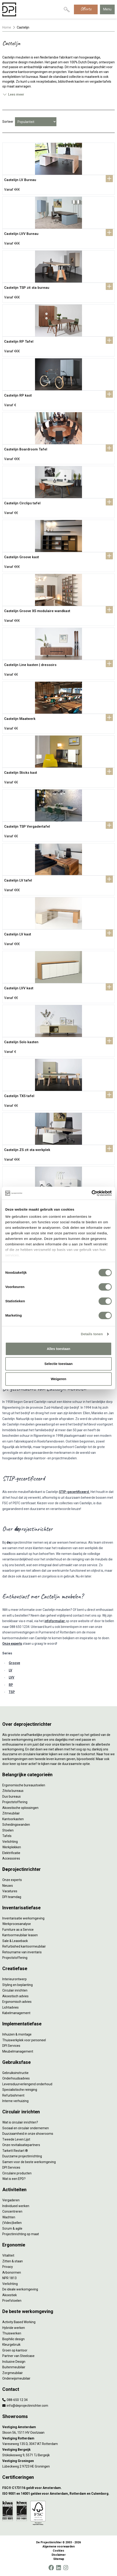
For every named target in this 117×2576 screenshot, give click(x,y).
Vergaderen (11, 2200)
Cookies (58, 2550)
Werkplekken (11, 1847)
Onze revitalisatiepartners (21, 2145)
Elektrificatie (11, 1853)
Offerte (85, 9)
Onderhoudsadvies (16, 2078)
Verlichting (10, 1841)
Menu (107, 9)
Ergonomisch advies (17, 2002)
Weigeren (58, 1379)
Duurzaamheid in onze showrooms (27, 2133)
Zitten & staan (12, 2261)
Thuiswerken (11, 2333)
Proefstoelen (11, 2300)
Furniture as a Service (18, 1929)
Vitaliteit (8, 2255)
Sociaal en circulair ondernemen (25, 2128)
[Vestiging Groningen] (58, 2461)
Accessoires (11, 1858)
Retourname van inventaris (22, 1952)
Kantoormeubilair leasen (20, 1935)
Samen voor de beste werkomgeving (29, 2162)
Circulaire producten (17, 2173)
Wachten (8, 2217)
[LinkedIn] (58, 2567)
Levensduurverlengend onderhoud (27, 2084)
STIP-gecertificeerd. (74, 1492)
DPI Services (11, 2045)
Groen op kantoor (14, 2350)
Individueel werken (15, 2206)
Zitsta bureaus (12, 1791)
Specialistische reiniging (19, 2089)
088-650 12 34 (15, 2400)
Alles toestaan (58, 1349)
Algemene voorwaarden (58, 2546)
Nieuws (7, 1885)
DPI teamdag (11, 1897)
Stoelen (8, 1830)
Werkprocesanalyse (16, 1924)
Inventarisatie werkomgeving (23, 1918)
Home (6, 27)
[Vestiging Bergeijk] (58, 2449)
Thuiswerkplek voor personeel (24, 2040)
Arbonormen (11, 2272)
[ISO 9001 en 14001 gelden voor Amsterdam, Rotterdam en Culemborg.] (58, 2493)
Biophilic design (13, 2339)
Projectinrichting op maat (20, 2234)
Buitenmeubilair (13, 2367)
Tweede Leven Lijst (16, 2139)
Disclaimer (59, 2554)
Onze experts (12, 1643)
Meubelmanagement (17, 2051)
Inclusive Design (13, 2361)
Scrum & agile (12, 2228)
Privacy (7, 2267)
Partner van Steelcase (18, 2356)
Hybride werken (13, 2328)
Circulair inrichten (14, 1990)
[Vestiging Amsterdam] (58, 2427)
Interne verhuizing (15, 2101)
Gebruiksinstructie (15, 2073)
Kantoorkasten (13, 1819)
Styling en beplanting (17, 1985)
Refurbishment (13, 2095)
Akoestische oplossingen (20, 1808)
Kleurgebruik (11, 2344)
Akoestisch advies (15, 1996)
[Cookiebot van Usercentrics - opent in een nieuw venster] (91, 1193)
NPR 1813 (9, 2278)
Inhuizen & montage (17, 2034)
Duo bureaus (11, 1796)
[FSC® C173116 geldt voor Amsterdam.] (58, 2487)
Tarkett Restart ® (15, 2151)
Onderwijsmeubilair (16, 2378)
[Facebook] (51, 2567)
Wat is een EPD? (14, 2179)
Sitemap (58, 2559)
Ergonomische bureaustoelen (23, 1785)
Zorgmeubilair (12, 2373)
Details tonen (92, 1334)
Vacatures (9, 1891)
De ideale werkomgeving (20, 2289)
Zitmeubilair (11, 1813)
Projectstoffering (14, 1802)
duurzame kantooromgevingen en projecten (34, 72)
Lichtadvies (10, 2007)
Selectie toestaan (58, 1364)
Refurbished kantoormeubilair (24, 1946)
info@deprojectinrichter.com (25, 2405)
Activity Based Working (18, 2322)
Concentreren (12, 2211)
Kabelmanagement (16, 2013)
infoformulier (55, 1621)
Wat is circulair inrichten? (20, 2122)
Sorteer (7, 121)
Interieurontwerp (14, 1979)
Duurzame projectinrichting (22, 2156)
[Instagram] (65, 2567)
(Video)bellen (12, 2223)
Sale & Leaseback (15, 1941)
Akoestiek (9, 2295)
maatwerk (92, 77)
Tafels (7, 1836)
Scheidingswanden (16, 1824)
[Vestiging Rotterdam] (58, 2438)
